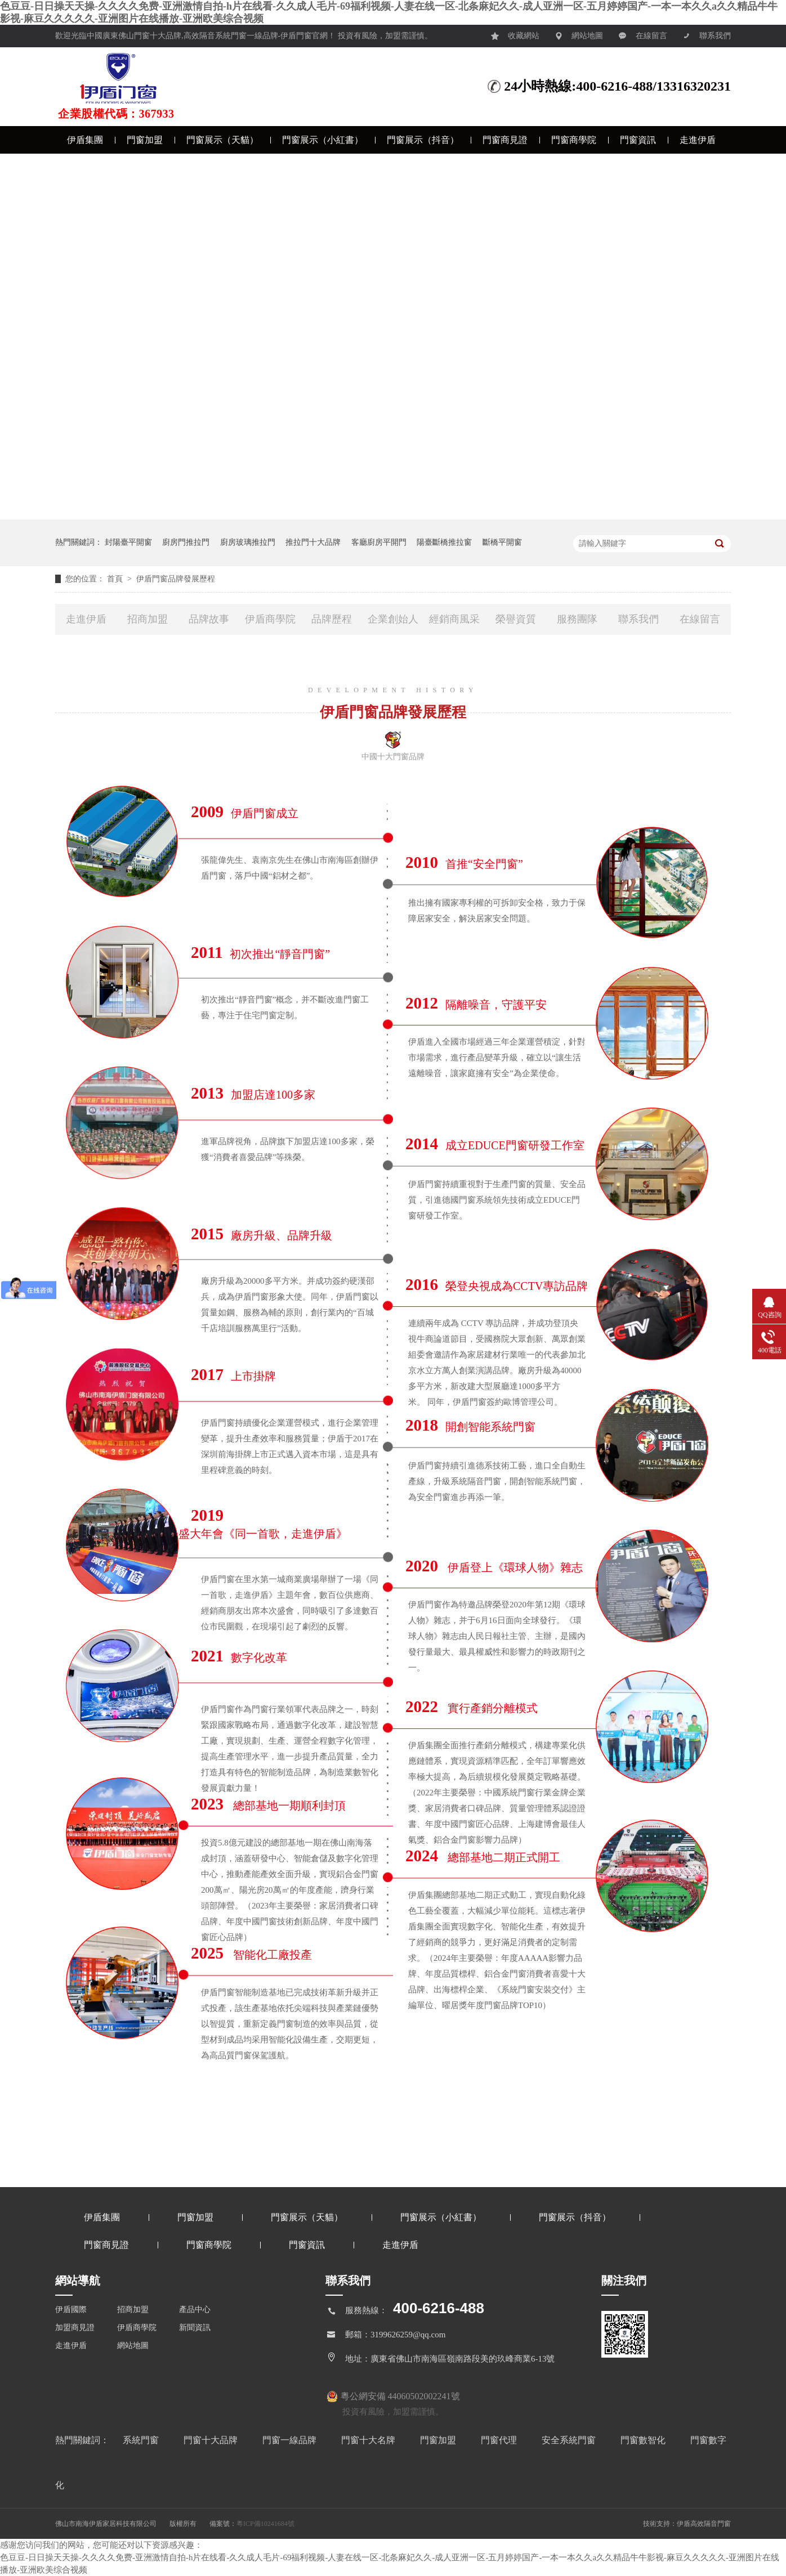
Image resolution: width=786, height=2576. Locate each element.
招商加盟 (147, 619)
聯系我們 (706, 33)
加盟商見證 (75, 2327)
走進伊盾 (698, 140)
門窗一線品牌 (290, 2440)
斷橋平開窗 (502, 542)
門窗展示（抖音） (423, 140)
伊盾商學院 (270, 619)
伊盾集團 (85, 140)
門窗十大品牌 (212, 2440)
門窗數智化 (644, 2440)
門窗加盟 (145, 140)
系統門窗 (142, 2440)
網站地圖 (579, 33)
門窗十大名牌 (369, 2440)
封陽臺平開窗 (128, 542)
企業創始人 (393, 619)
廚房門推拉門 (185, 542)
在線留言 (643, 33)
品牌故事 (209, 619)
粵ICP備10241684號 (265, 2524)
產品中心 (195, 2309)
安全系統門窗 (570, 2440)
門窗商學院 (573, 140)
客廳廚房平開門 (379, 542)
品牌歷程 (331, 619)
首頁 (116, 579)
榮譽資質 (515, 619)
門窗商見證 (505, 140)
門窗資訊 (638, 140)
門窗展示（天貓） (222, 140)
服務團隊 (577, 619)
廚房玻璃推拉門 (247, 542)
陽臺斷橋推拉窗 (444, 542)
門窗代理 (500, 2440)
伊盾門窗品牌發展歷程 (175, 579)
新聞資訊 (195, 2327)
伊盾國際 (71, 2309)
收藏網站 (515, 33)
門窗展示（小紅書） (322, 140)
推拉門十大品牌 (313, 542)
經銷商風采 (454, 619)
